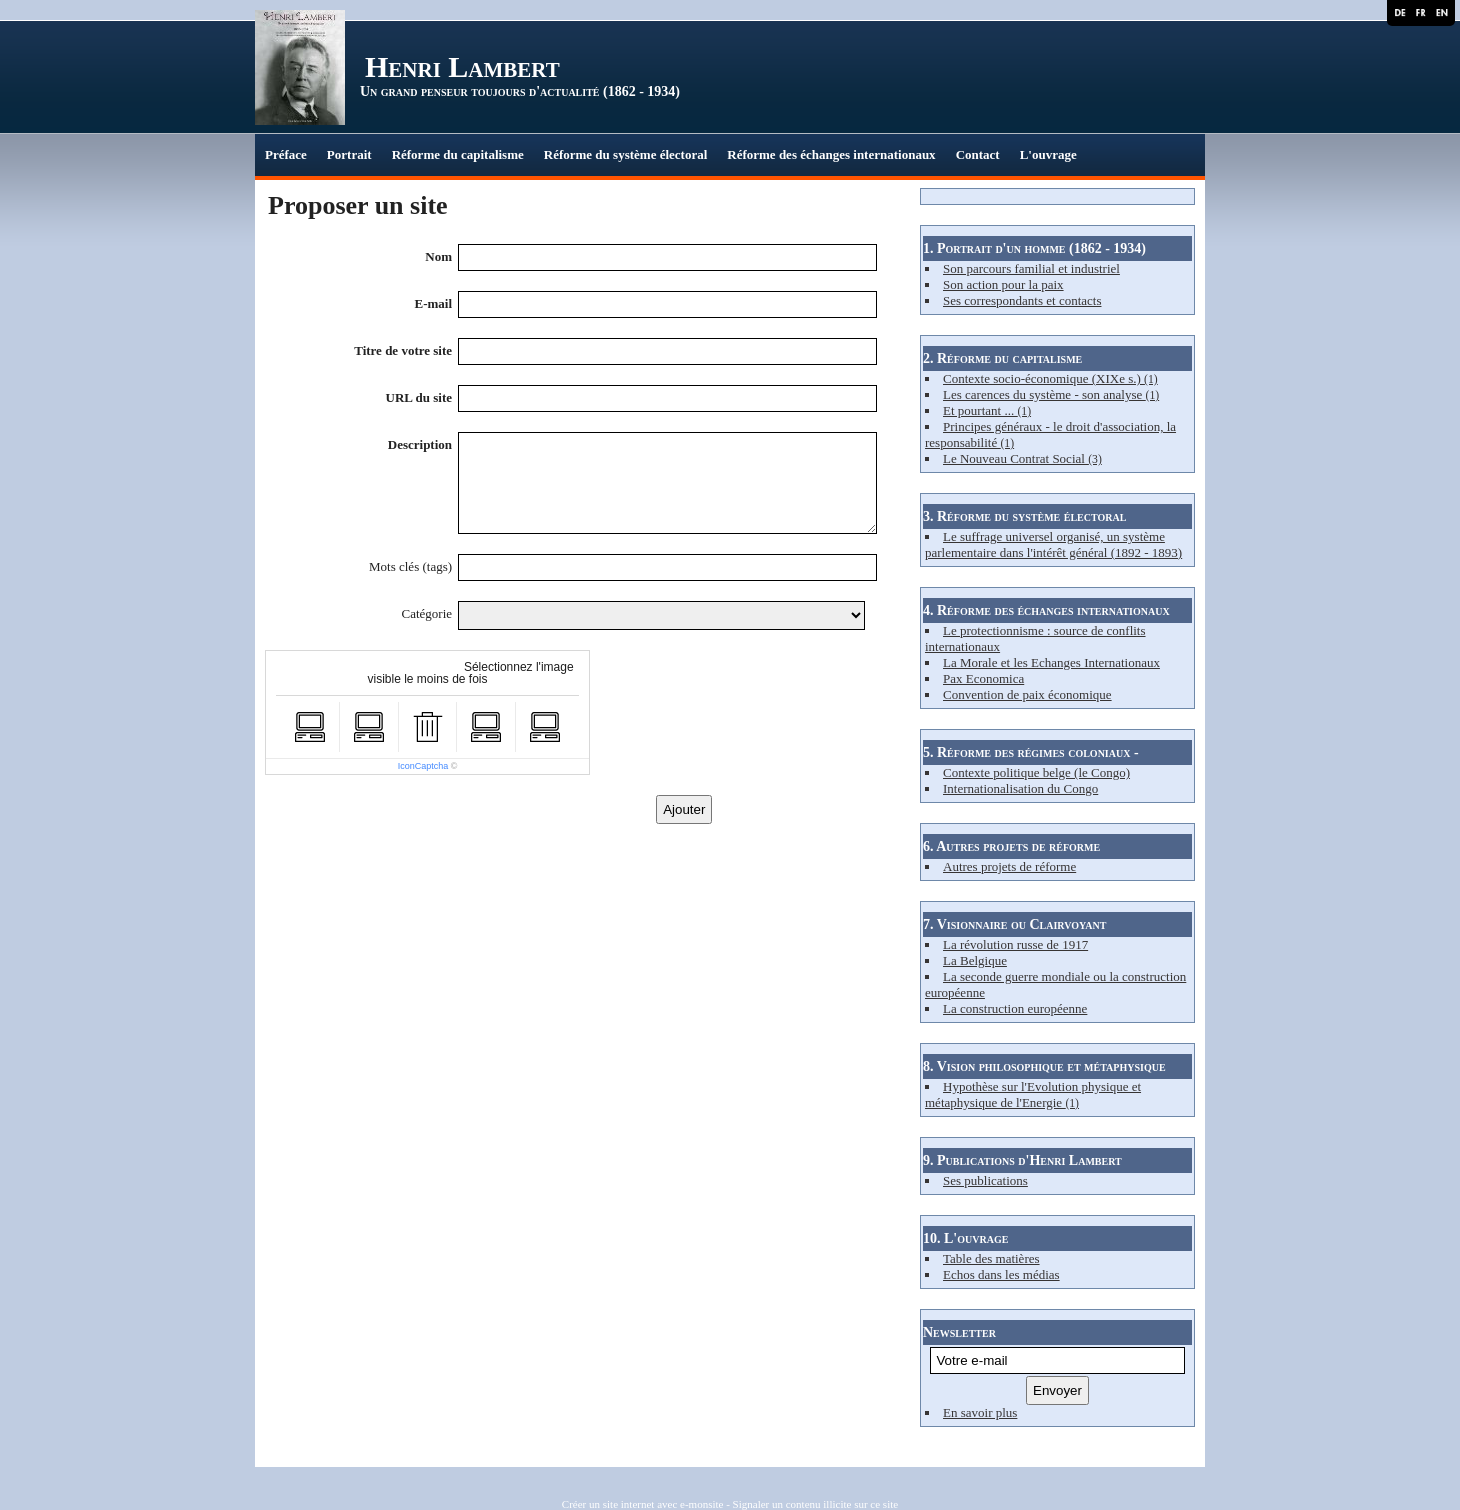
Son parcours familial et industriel (1031, 268)
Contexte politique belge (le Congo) (1036, 772)
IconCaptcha (423, 766)
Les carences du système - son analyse (1051, 394)
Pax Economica (983, 678)
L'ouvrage (1048, 154)
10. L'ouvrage (965, 1238)
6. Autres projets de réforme (1011, 846)
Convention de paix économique (1027, 694)
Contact (978, 154)
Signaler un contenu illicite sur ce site (816, 1504)
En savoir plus (980, 1412)
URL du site (419, 397)
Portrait (349, 154)
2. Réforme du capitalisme (1002, 358)
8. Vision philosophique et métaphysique (1044, 1066)
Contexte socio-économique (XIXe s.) (1050, 378)
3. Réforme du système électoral (1024, 516)
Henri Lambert (462, 66)
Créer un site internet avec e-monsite (643, 1504)
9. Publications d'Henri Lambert (1022, 1160)
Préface (286, 154)
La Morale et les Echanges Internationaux (1051, 662)
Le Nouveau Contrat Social (1022, 458)
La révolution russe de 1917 (1015, 944)
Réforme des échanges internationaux (831, 154)
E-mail (433, 303)
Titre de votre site (403, 350)
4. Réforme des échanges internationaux (1046, 610)
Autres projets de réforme (1009, 866)
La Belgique (975, 960)
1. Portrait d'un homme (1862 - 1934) (1034, 248)
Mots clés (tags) (410, 566)
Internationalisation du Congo (1020, 788)
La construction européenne (1015, 1008)
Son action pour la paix (1003, 284)
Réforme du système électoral (626, 154)
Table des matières (991, 1258)
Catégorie (427, 613)
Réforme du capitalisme (458, 154)
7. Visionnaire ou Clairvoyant (1014, 924)
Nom (438, 256)
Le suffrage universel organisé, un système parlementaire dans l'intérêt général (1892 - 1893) (1053, 544)
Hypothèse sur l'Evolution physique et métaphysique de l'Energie (1033, 1094)
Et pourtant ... (987, 410)
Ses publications (985, 1180)
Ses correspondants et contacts (1022, 300)
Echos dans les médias (1001, 1274)
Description (420, 444)
